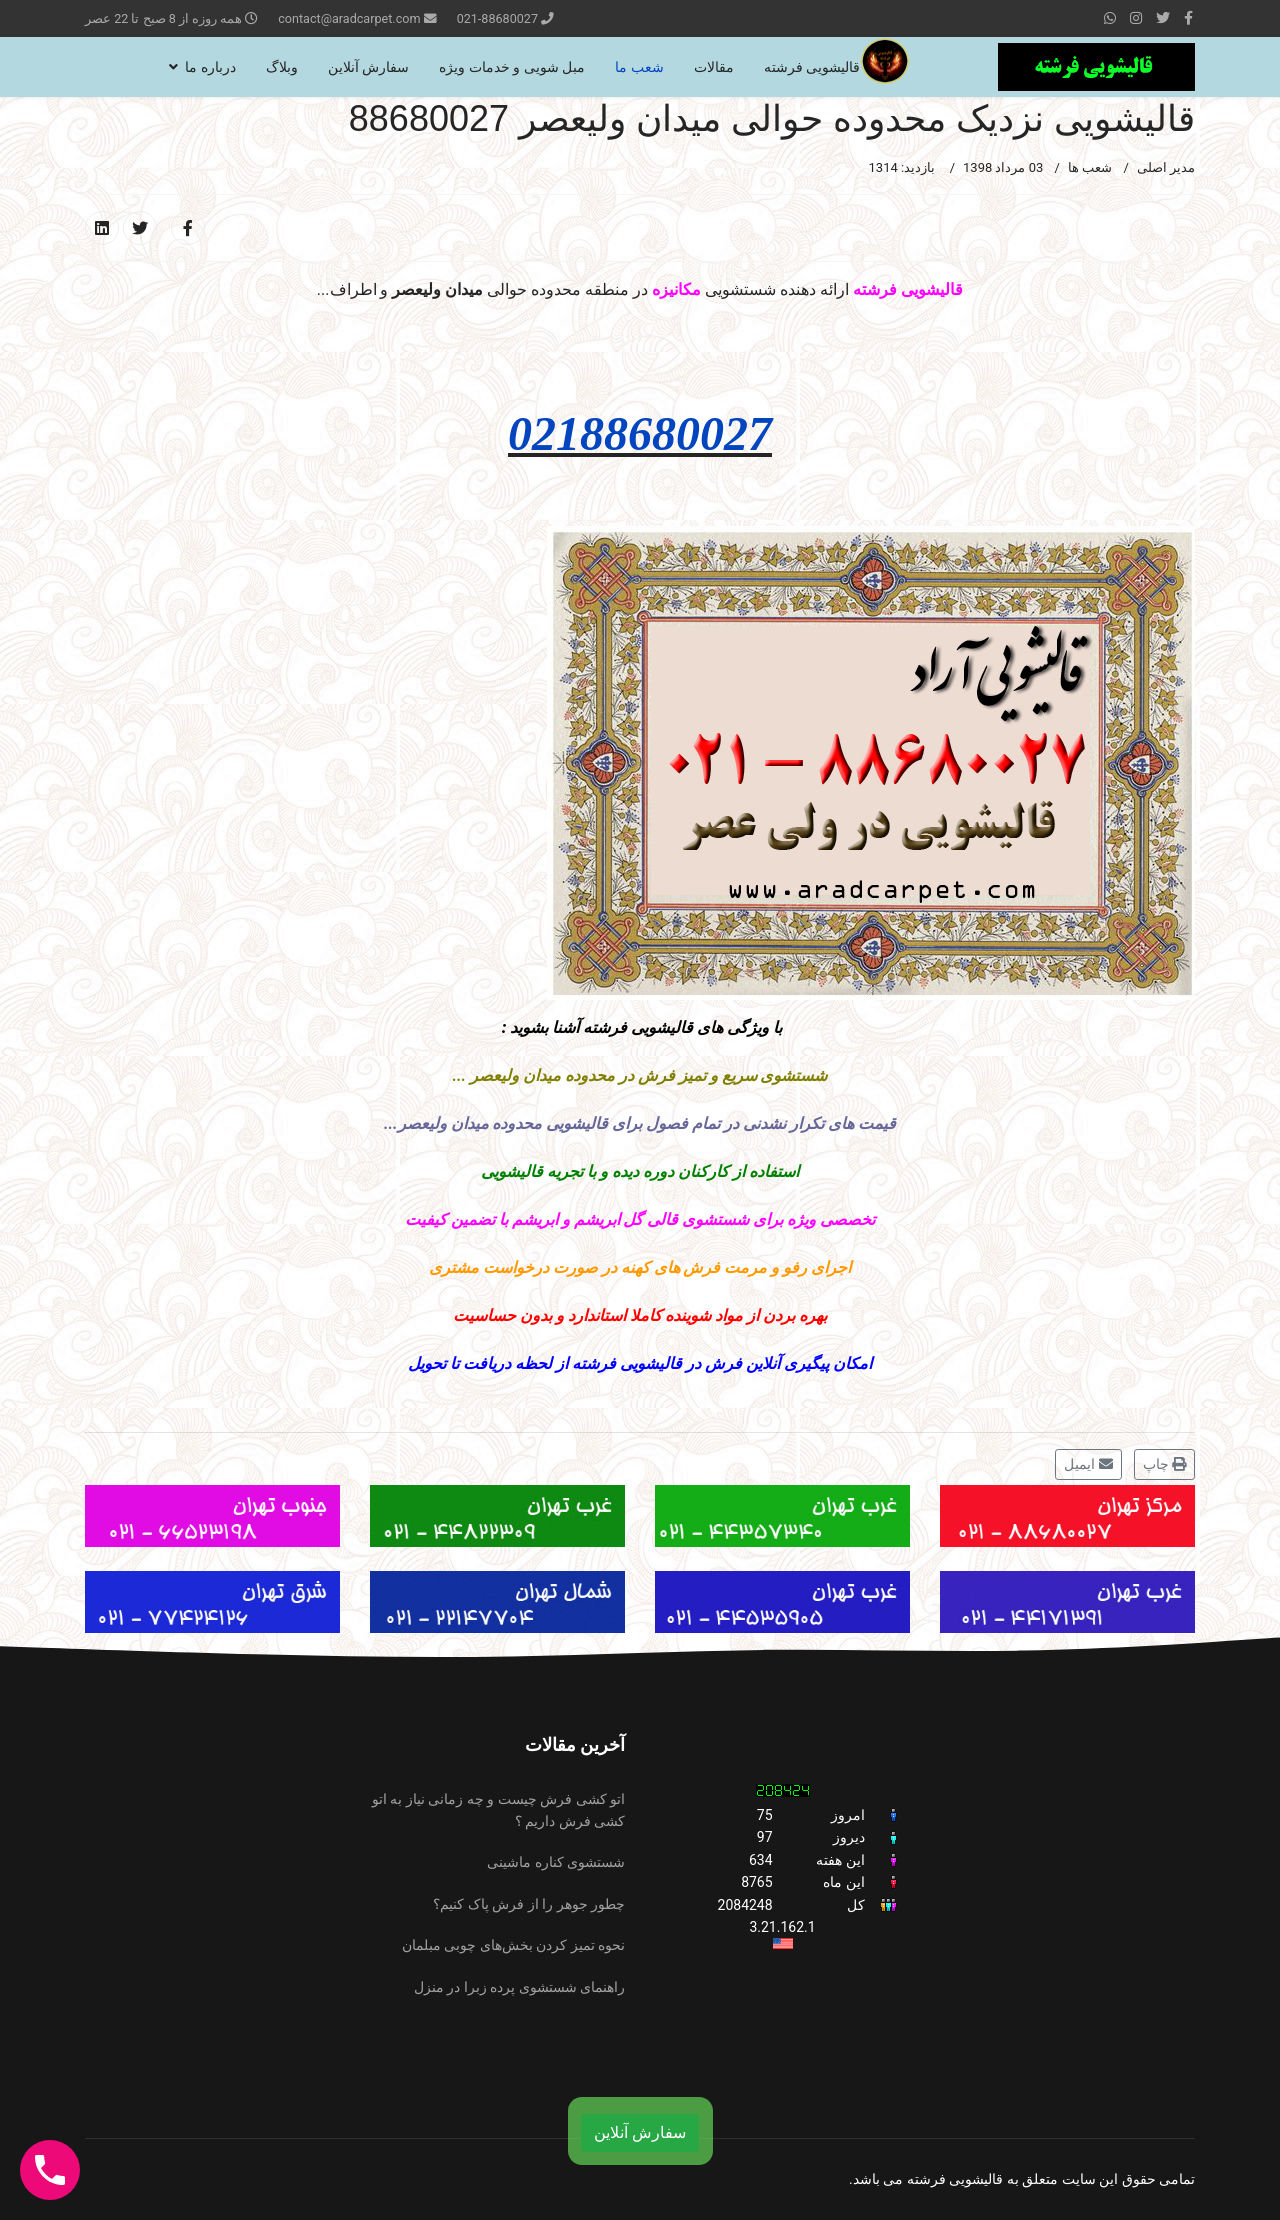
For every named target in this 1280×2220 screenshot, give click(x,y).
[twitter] (1163, 18)
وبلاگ (282, 67)
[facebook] (1188, 18)
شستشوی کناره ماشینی (556, 1862)
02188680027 (640, 433)
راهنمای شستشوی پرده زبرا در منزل (519, 1987)
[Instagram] (1136, 18)
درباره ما (210, 67)
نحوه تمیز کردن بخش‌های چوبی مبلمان (513, 1945)
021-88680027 (497, 18)
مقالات (714, 67)
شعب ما (639, 67)
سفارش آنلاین (368, 67)
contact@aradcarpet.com (349, 18)
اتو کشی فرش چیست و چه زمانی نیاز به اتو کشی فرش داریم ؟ (498, 1810)
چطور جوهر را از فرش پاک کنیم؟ (529, 1904)
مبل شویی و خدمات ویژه (512, 67)
